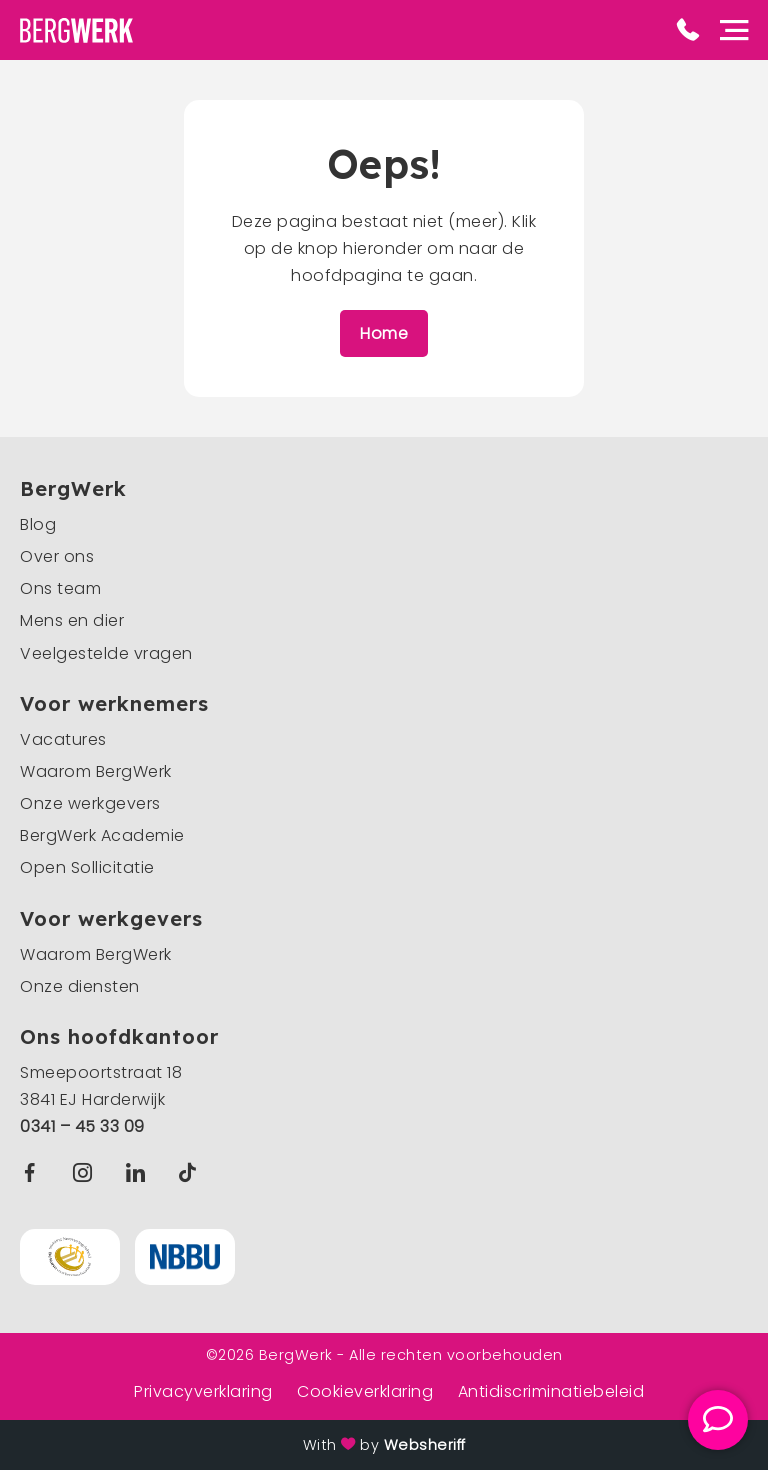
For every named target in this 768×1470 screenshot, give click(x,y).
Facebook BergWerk (34, 1172)
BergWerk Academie (102, 835)
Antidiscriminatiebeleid (551, 1391)
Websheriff (425, 1445)
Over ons (57, 556)
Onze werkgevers (90, 803)
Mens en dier (72, 620)
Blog (38, 524)
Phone (688, 30)
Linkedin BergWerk (140, 1172)
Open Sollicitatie (87, 867)
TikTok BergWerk (191, 1172)
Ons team (60, 588)
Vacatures (63, 739)
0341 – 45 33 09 (82, 1126)
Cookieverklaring (365, 1391)
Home (384, 333)
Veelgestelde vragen (106, 653)
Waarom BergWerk (96, 771)
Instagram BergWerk (87, 1172)
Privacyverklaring (203, 1391)
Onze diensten (80, 986)
